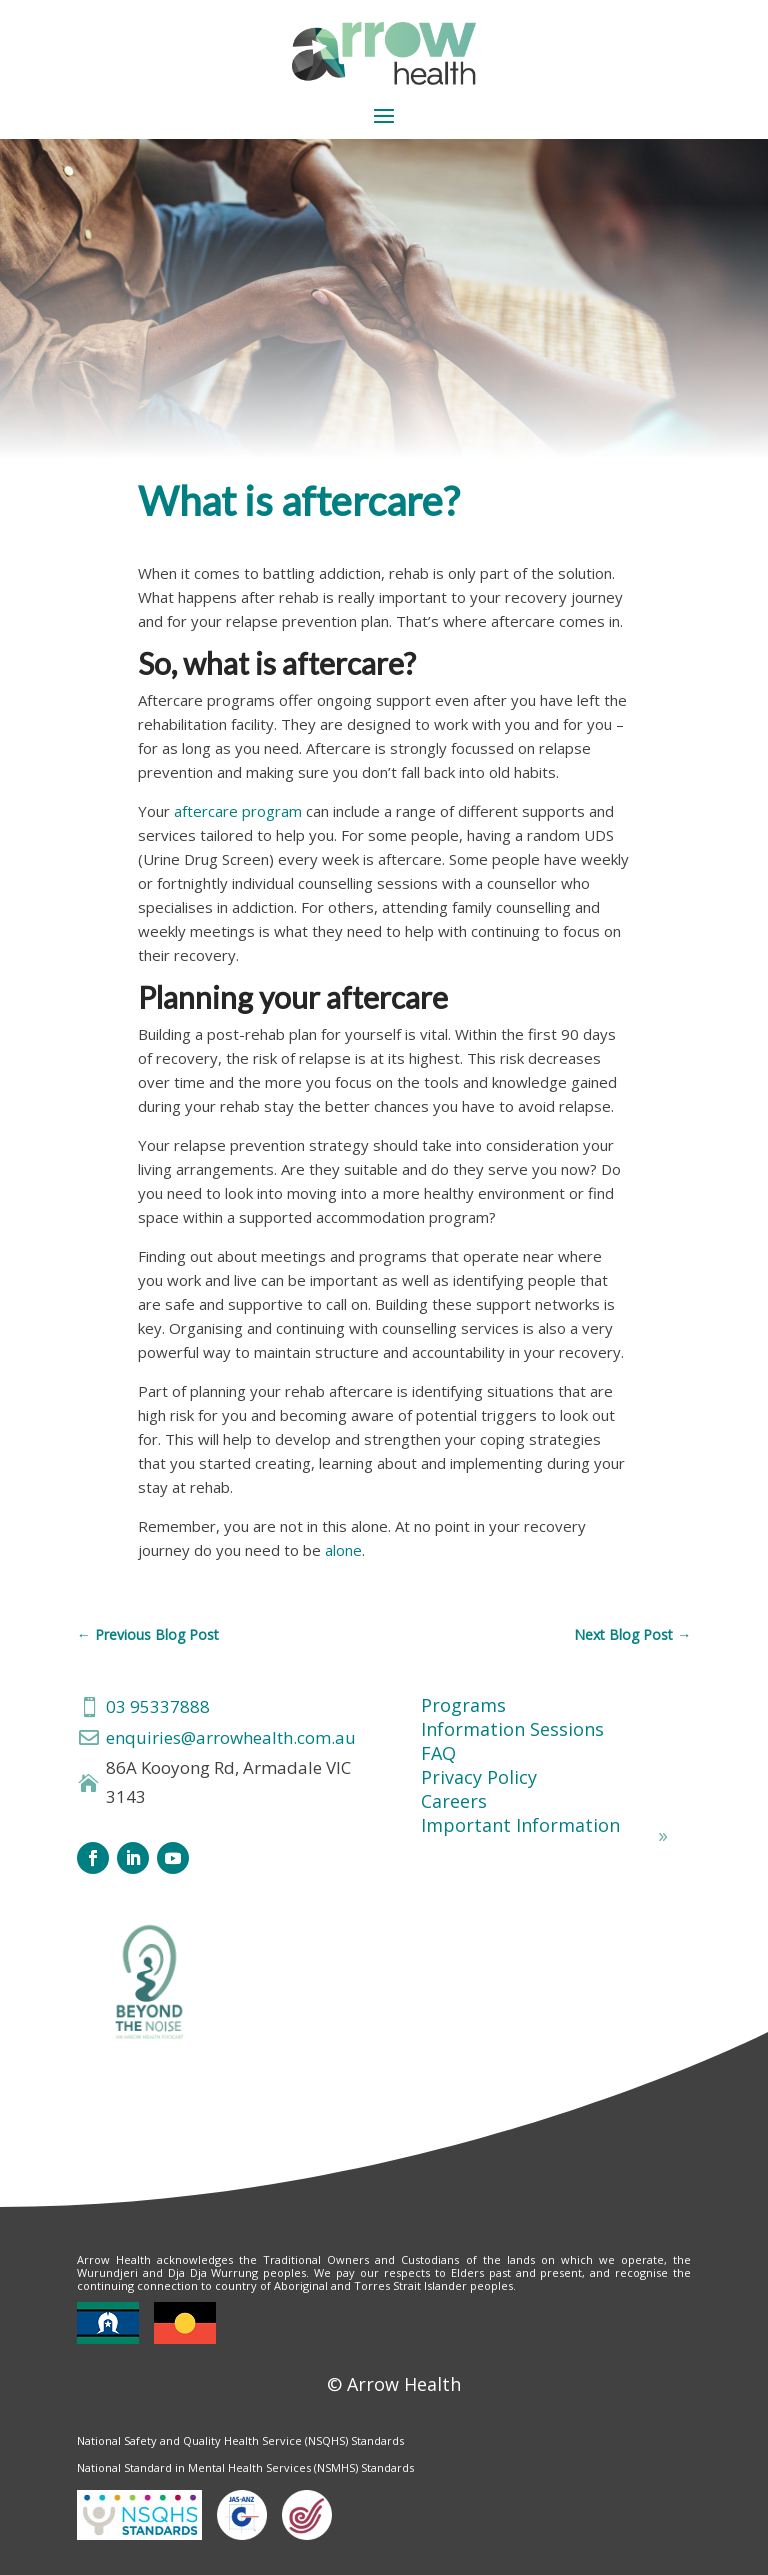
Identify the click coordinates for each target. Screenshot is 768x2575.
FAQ (438, 1753)
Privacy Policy (479, 1777)
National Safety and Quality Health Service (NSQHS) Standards (240, 2440)
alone (343, 1550)
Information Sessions (512, 1729)
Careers (454, 1801)
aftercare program (238, 811)
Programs (463, 1705)
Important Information (520, 1825)
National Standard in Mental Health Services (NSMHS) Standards (245, 2467)
